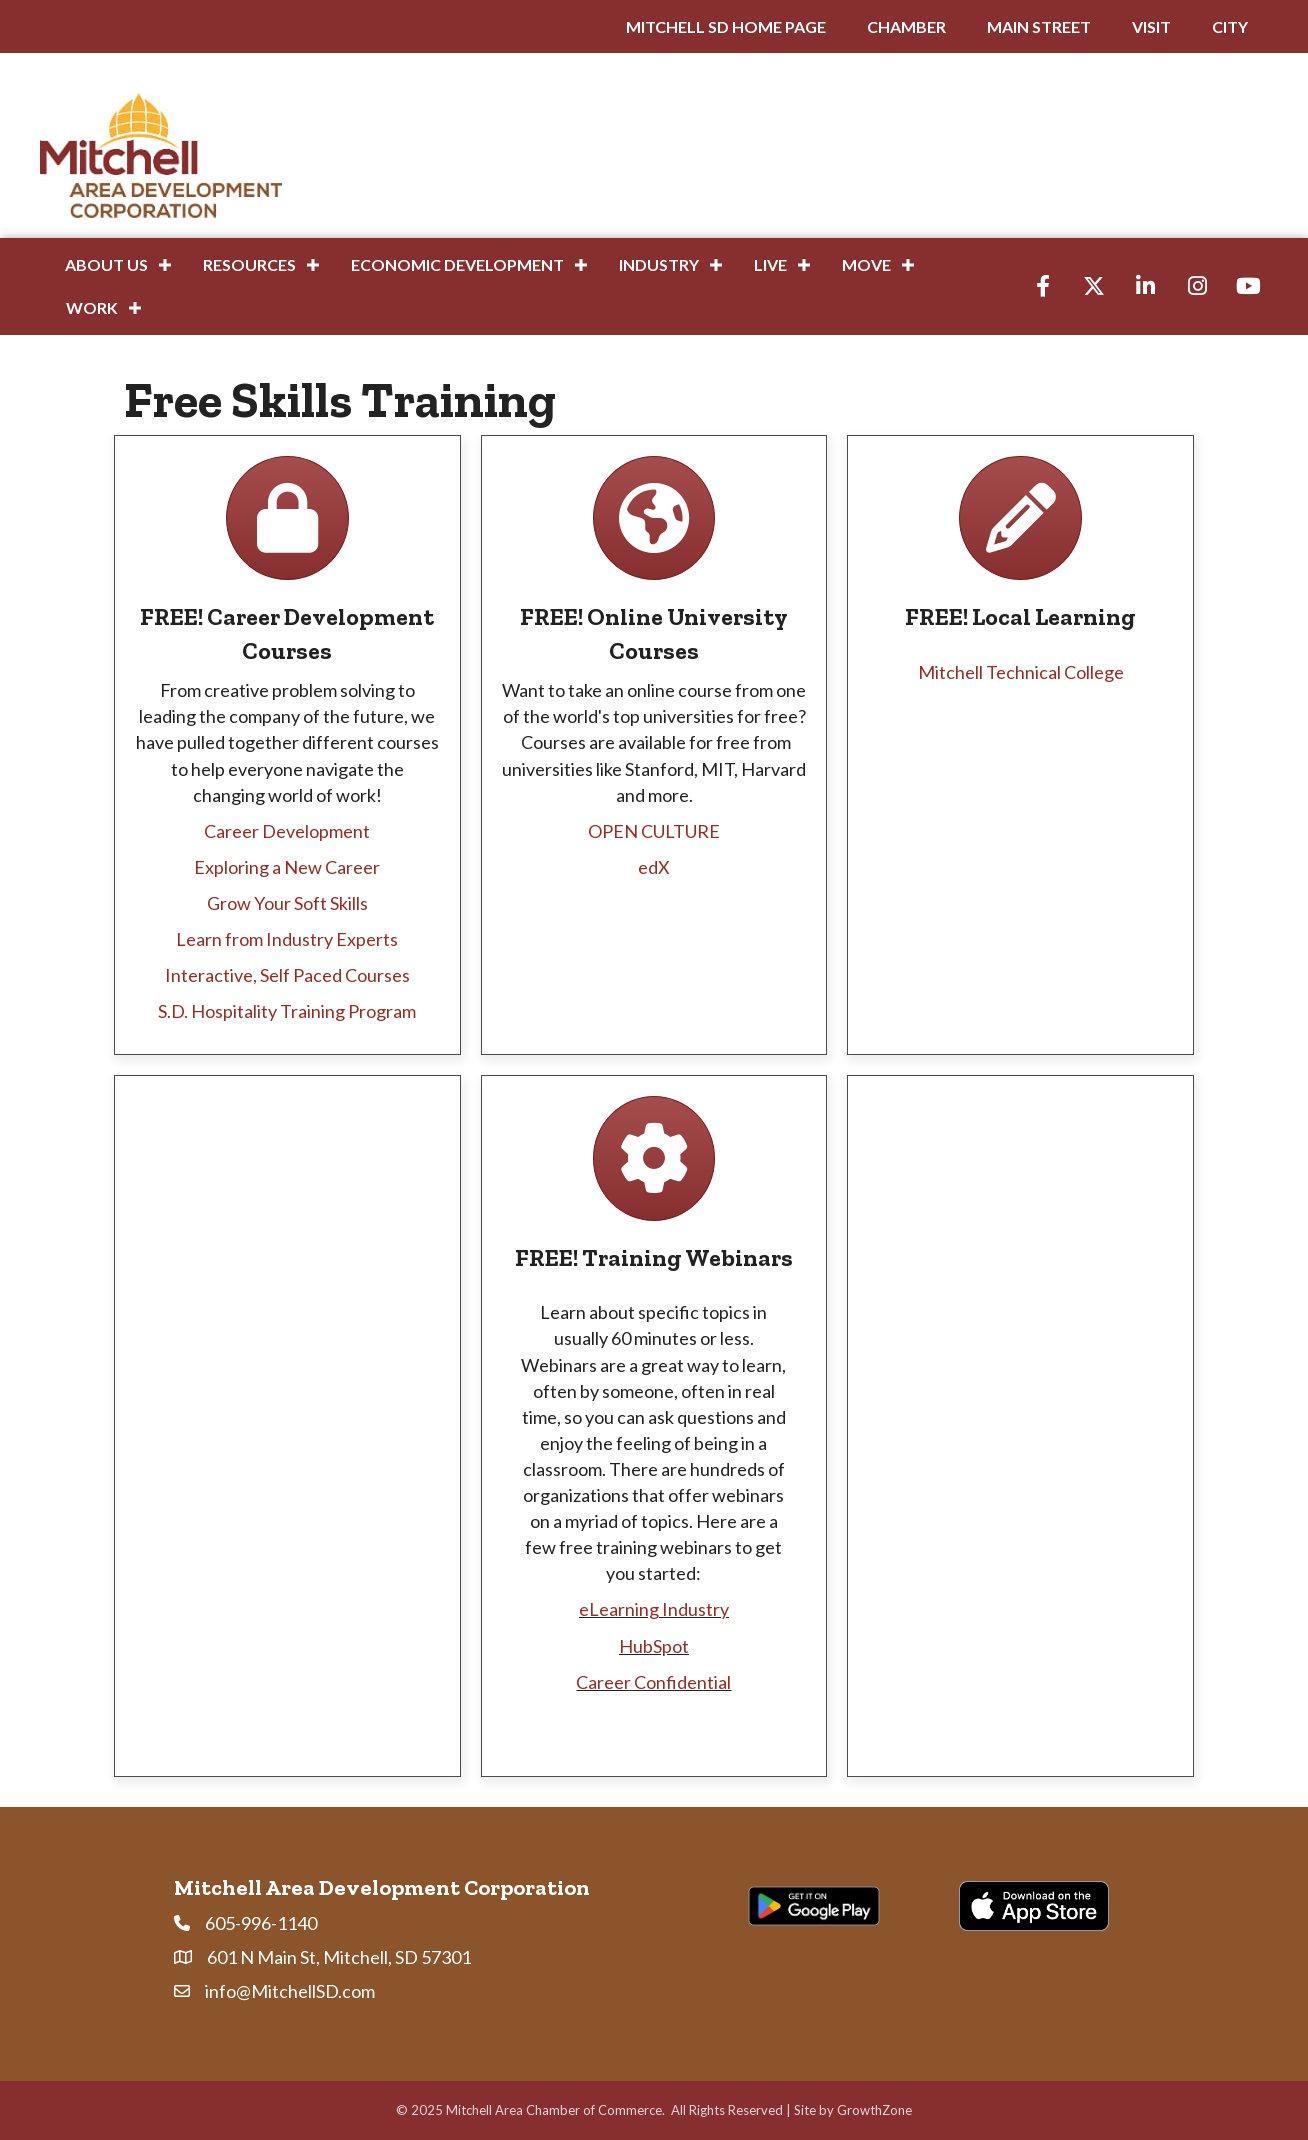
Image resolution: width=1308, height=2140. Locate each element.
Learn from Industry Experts (287, 939)
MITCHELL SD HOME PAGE (726, 26)
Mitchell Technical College (1021, 672)
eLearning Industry (654, 1609)
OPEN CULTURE (654, 831)
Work (92, 307)
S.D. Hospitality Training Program (287, 1011)
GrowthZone (874, 2110)
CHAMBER (906, 26)
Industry (659, 264)
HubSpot (654, 1646)
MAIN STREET (1039, 26)
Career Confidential (653, 1682)
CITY (1230, 26)
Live (770, 264)
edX (654, 867)
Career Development (287, 831)
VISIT (1151, 26)
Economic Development (457, 264)
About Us (106, 264)
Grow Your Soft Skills (287, 903)
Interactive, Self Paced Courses (287, 975)
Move (866, 264)
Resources (249, 264)
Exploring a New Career (287, 867)
